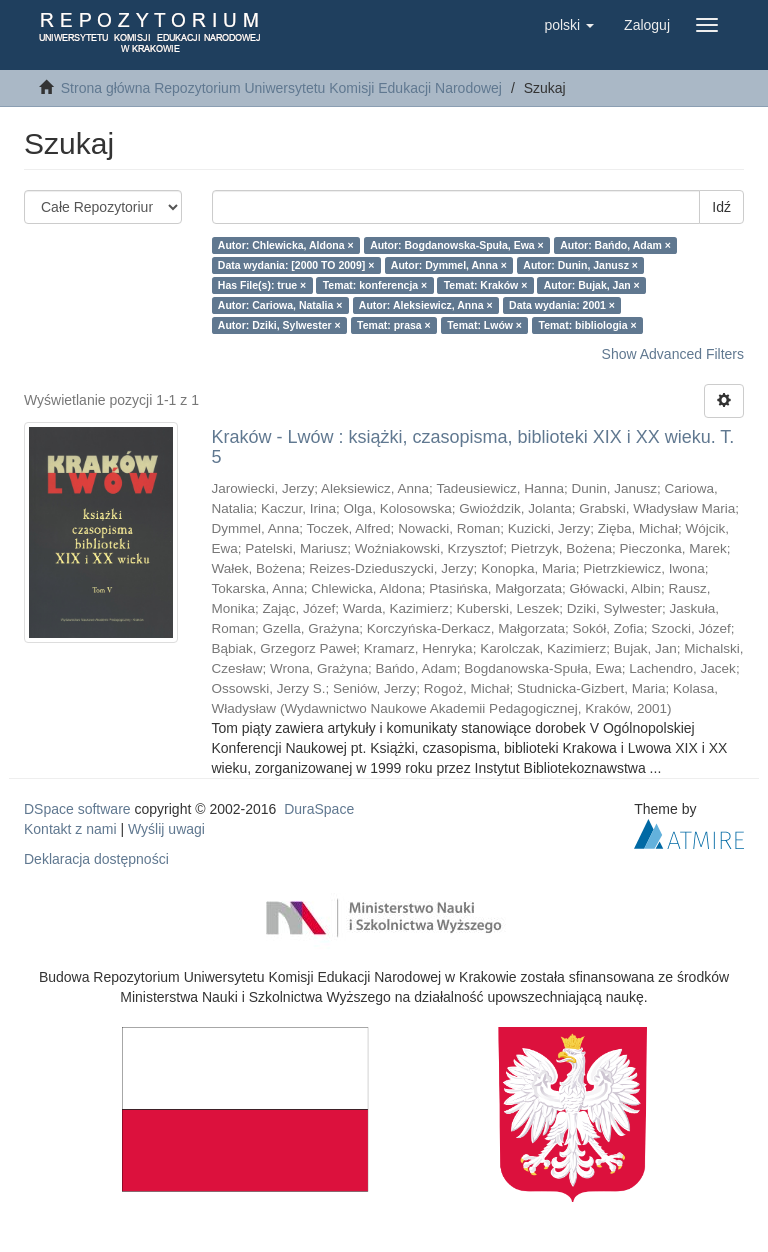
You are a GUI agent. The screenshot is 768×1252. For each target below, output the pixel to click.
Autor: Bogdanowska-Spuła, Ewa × (457, 245)
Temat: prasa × (394, 325)
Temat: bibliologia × (588, 325)
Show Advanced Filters (673, 354)
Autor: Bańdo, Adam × (615, 245)
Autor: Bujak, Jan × (592, 285)
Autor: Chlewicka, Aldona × (286, 245)
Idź (721, 207)
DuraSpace (319, 809)
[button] (569, 25)
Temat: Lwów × (484, 325)
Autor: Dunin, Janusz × (580, 265)
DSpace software (77, 809)
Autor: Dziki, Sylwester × (279, 325)
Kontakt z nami (70, 829)
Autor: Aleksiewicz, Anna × (426, 305)
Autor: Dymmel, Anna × (449, 265)
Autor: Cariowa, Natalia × (280, 305)
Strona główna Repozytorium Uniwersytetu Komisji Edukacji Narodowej (281, 88)
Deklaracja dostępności (96, 859)
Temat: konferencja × (375, 285)
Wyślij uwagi (166, 829)
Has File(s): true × (262, 285)
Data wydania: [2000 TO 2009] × (296, 265)
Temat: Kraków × (486, 285)
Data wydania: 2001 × (562, 305)
